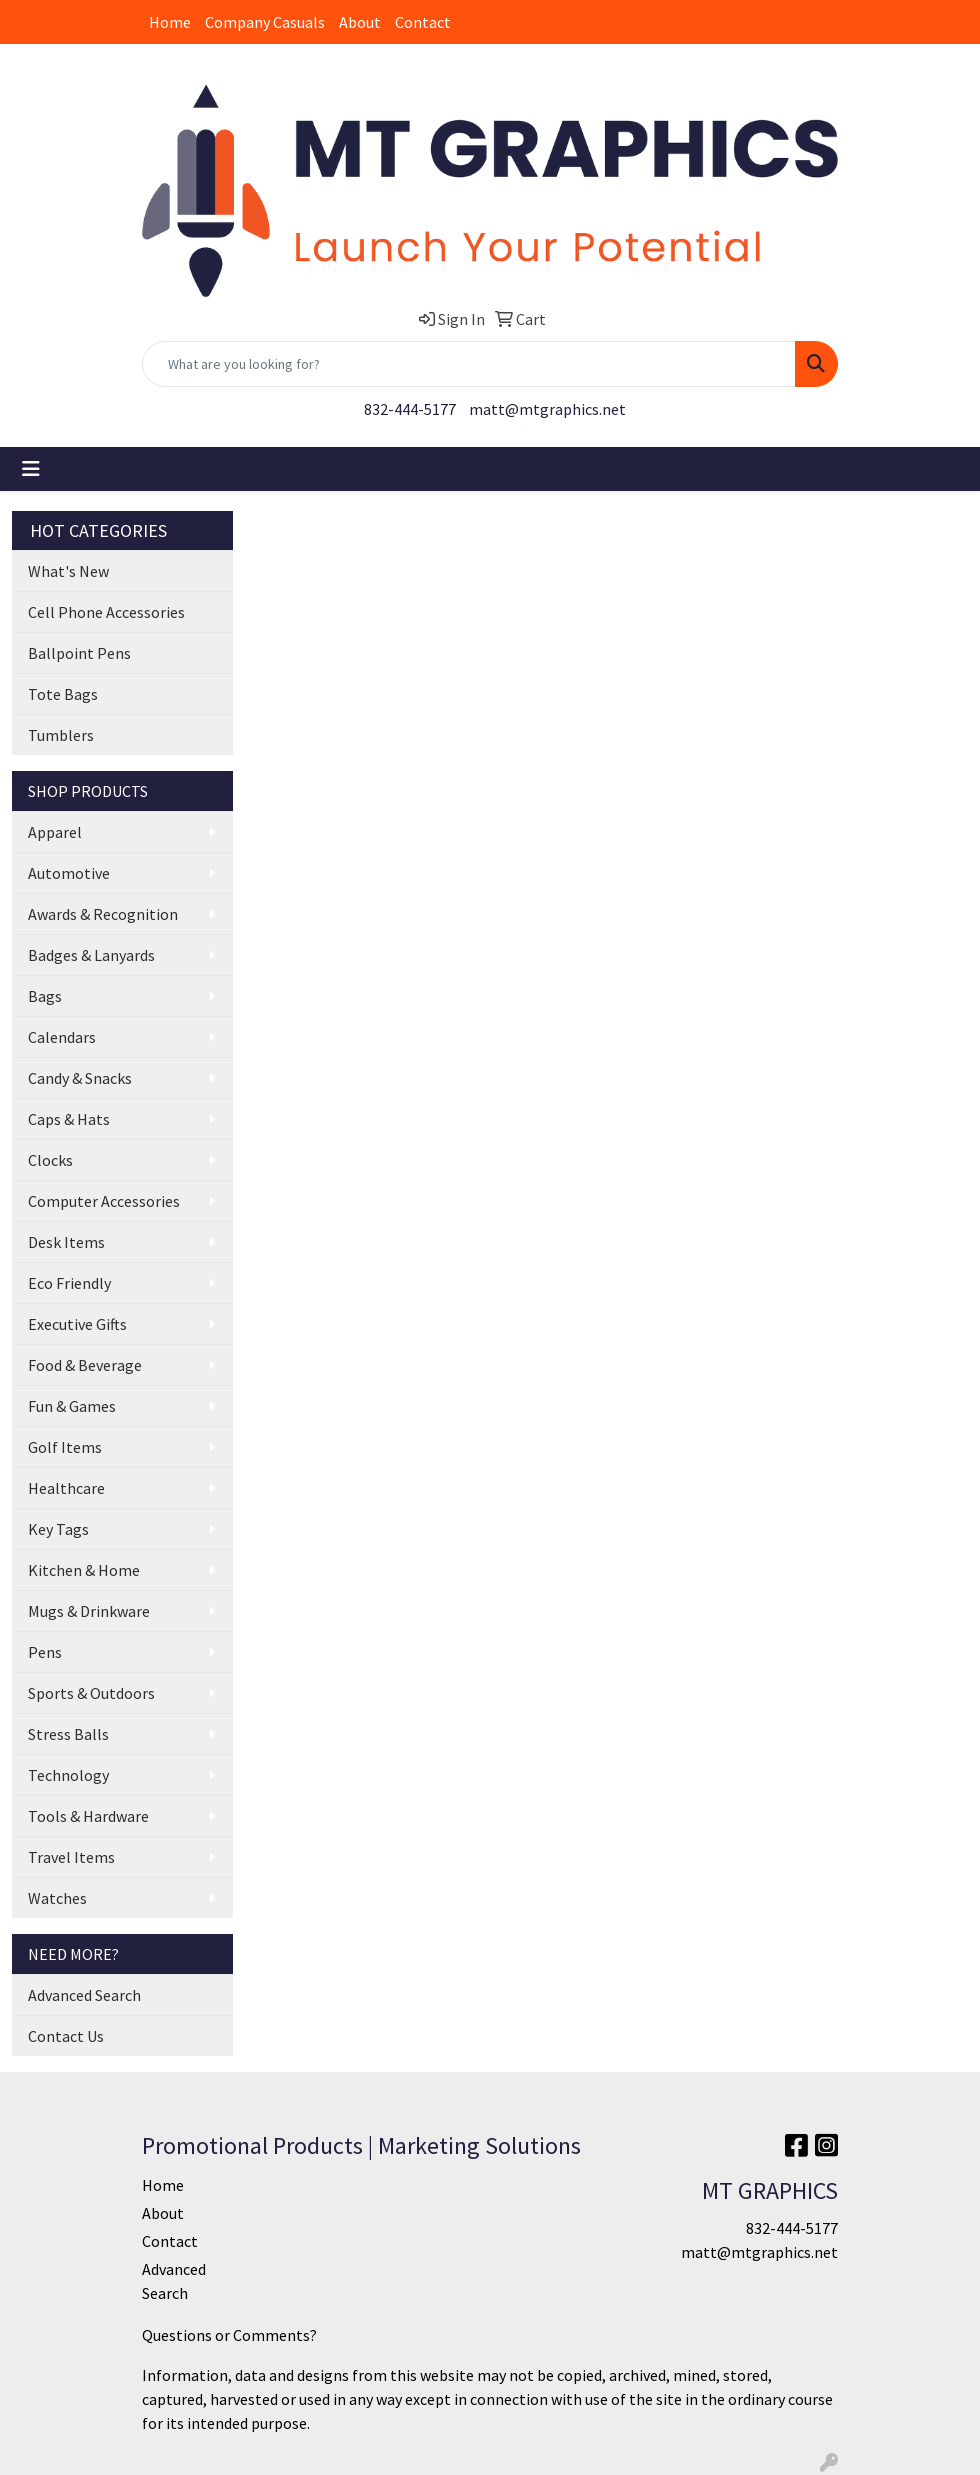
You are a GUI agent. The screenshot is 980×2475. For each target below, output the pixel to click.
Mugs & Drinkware (89, 1611)
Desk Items (66, 1242)
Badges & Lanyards (91, 955)
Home (170, 22)
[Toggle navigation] (31, 469)
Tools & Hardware (88, 1816)
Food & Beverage (85, 1365)
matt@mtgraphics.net (547, 409)
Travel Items (71, 1857)
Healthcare (66, 1488)
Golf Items (65, 1447)
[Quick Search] (469, 364)
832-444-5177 (410, 409)
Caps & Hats (69, 1119)
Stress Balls (68, 1734)
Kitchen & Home (84, 1570)
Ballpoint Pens (79, 653)
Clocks (50, 1160)
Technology (68, 1775)
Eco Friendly (69, 1283)
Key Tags (58, 1529)
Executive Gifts (77, 1324)
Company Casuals (265, 22)
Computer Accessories (104, 1201)
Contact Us (66, 2036)
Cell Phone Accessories (106, 612)
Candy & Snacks (80, 1078)
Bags (45, 996)
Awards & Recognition (103, 914)
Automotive (69, 873)
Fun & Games (72, 1406)
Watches (57, 1898)
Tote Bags (63, 694)
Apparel (55, 832)
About (360, 22)
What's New (68, 571)
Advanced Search (84, 1995)
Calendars (62, 1037)
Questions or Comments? (229, 2335)
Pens (45, 1652)
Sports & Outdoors (91, 1693)
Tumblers (61, 735)
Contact (423, 22)
